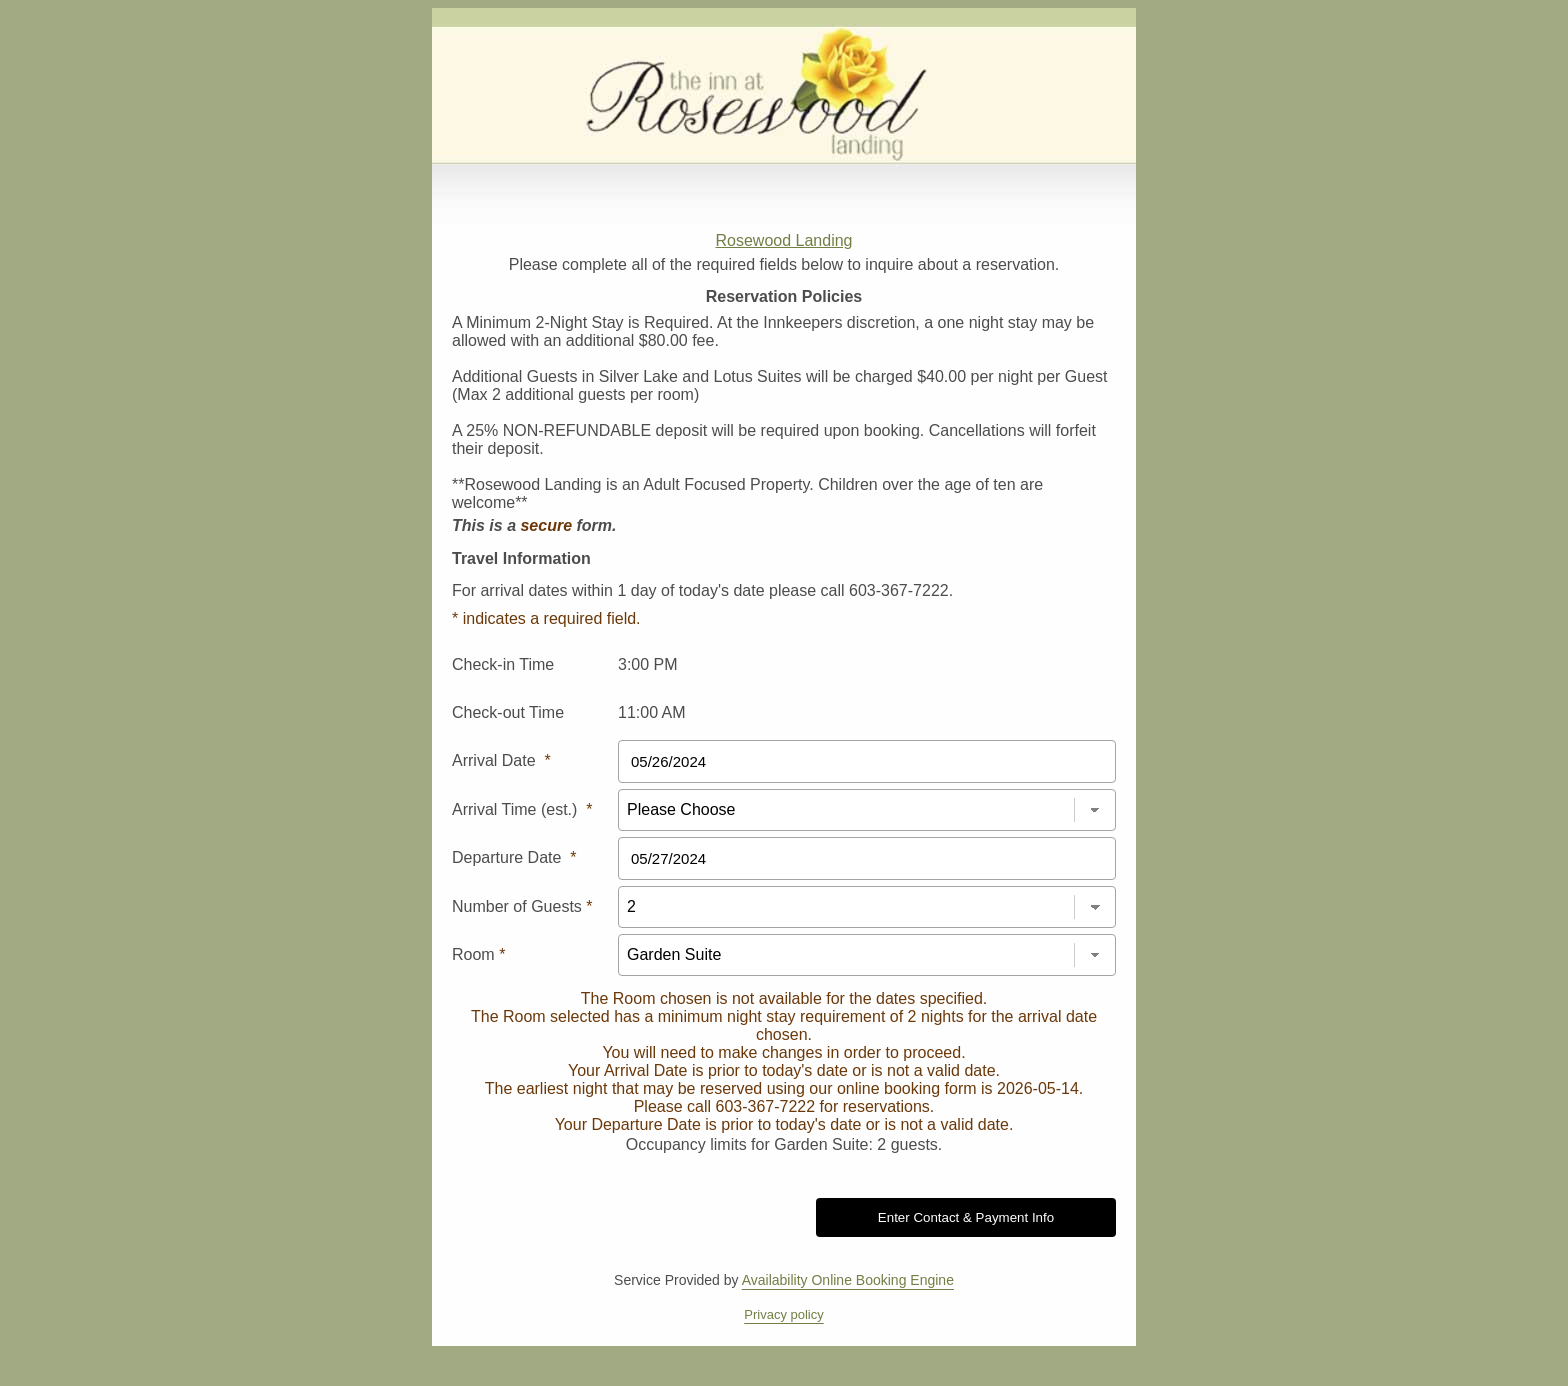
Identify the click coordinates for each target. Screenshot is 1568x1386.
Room (478, 954)
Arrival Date (501, 760)
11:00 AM (652, 712)
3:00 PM (648, 664)
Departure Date (514, 857)
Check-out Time (508, 712)
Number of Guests (522, 906)
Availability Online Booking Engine (848, 1280)
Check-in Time (503, 664)
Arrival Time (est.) (522, 809)
